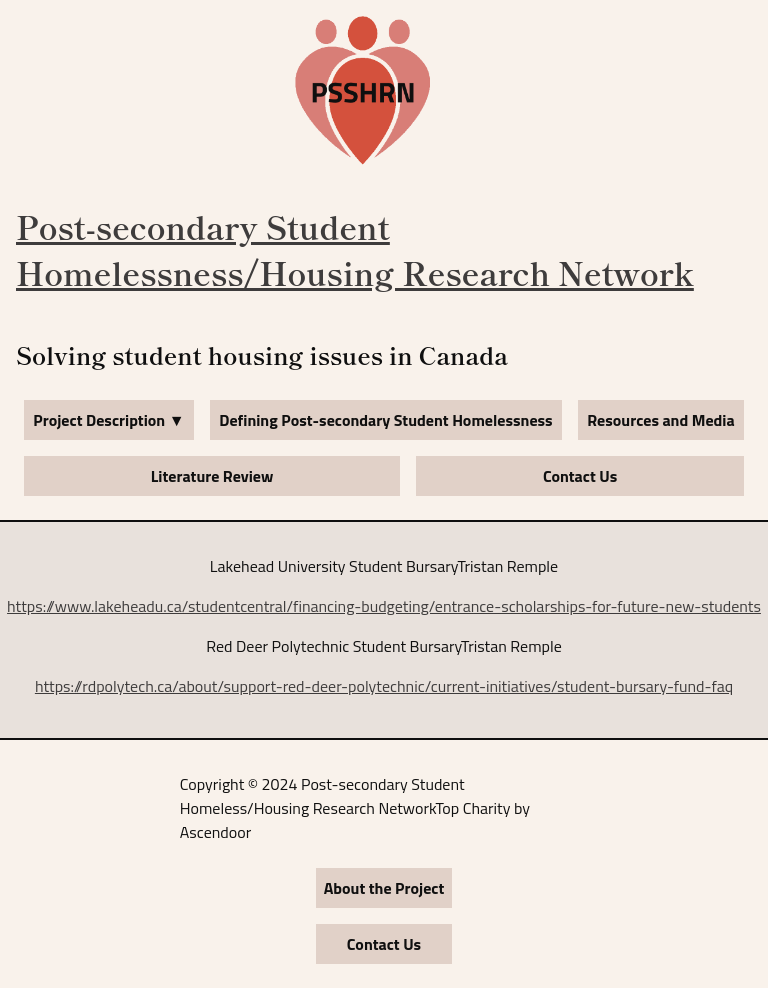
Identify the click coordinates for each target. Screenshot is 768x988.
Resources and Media (660, 420)
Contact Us (580, 476)
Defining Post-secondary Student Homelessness (385, 420)
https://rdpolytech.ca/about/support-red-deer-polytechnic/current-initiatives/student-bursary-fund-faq (384, 686)
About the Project (384, 888)
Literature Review (212, 476)
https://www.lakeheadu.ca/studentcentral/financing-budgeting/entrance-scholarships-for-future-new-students (384, 606)
